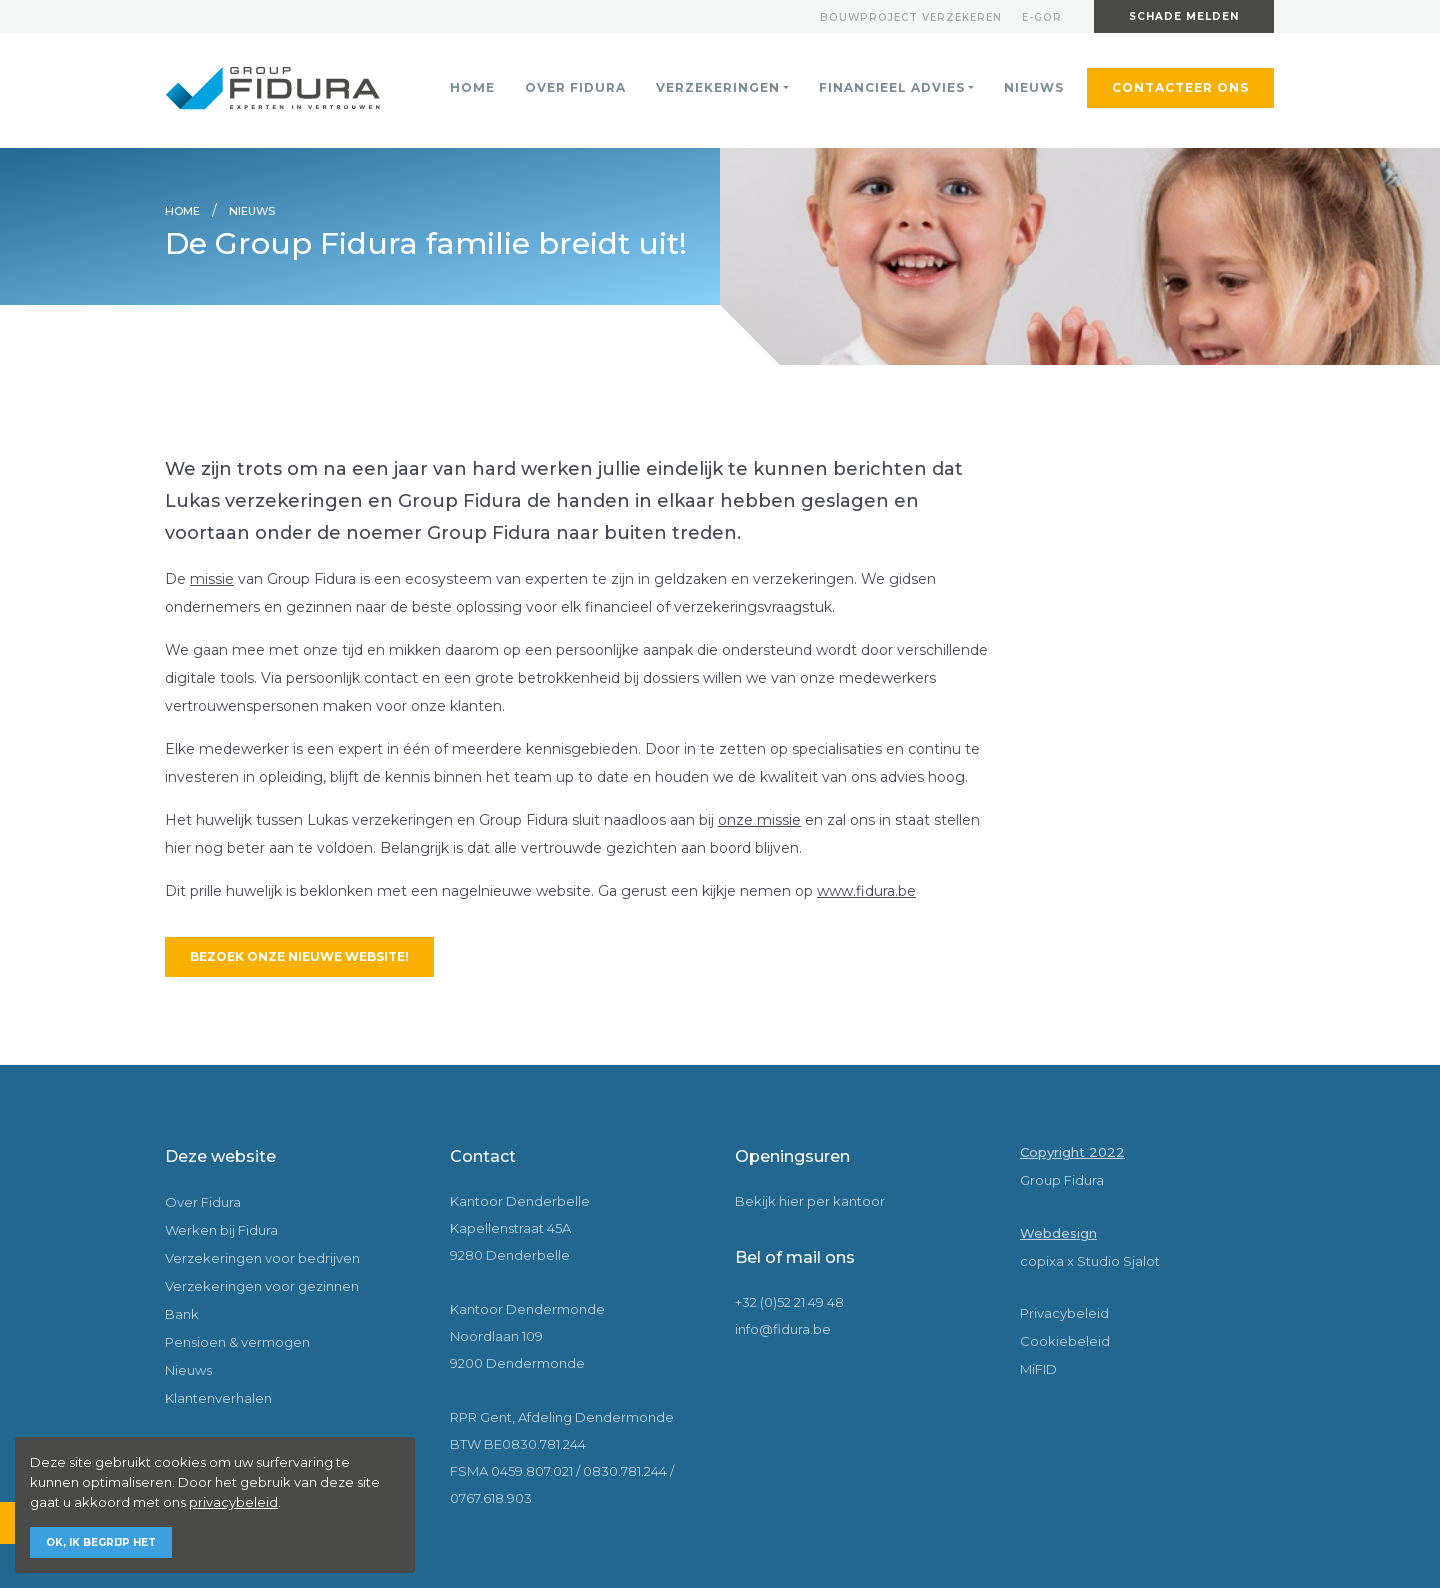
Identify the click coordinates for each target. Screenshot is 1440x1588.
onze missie (759, 820)
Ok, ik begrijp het (101, 1542)
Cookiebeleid (1065, 1341)
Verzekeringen (718, 87)
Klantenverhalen (218, 1398)
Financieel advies (892, 87)
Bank (182, 1314)
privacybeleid (233, 1502)
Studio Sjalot (1118, 1261)
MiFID (1038, 1369)
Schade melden (1184, 16)
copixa (1042, 1261)
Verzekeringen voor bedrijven (262, 1258)
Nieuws (1034, 87)
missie (212, 579)
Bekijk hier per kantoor (810, 1201)
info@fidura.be (783, 1329)
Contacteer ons (1180, 87)
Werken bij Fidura (221, 1230)
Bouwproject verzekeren (911, 17)
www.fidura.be (866, 891)
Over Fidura (575, 87)
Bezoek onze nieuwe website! (299, 956)
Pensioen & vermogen (237, 1342)
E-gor (1042, 17)
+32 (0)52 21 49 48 (789, 1302)
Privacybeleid (1064, 1313)
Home (472, 87)
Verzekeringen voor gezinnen (262, 1286)
